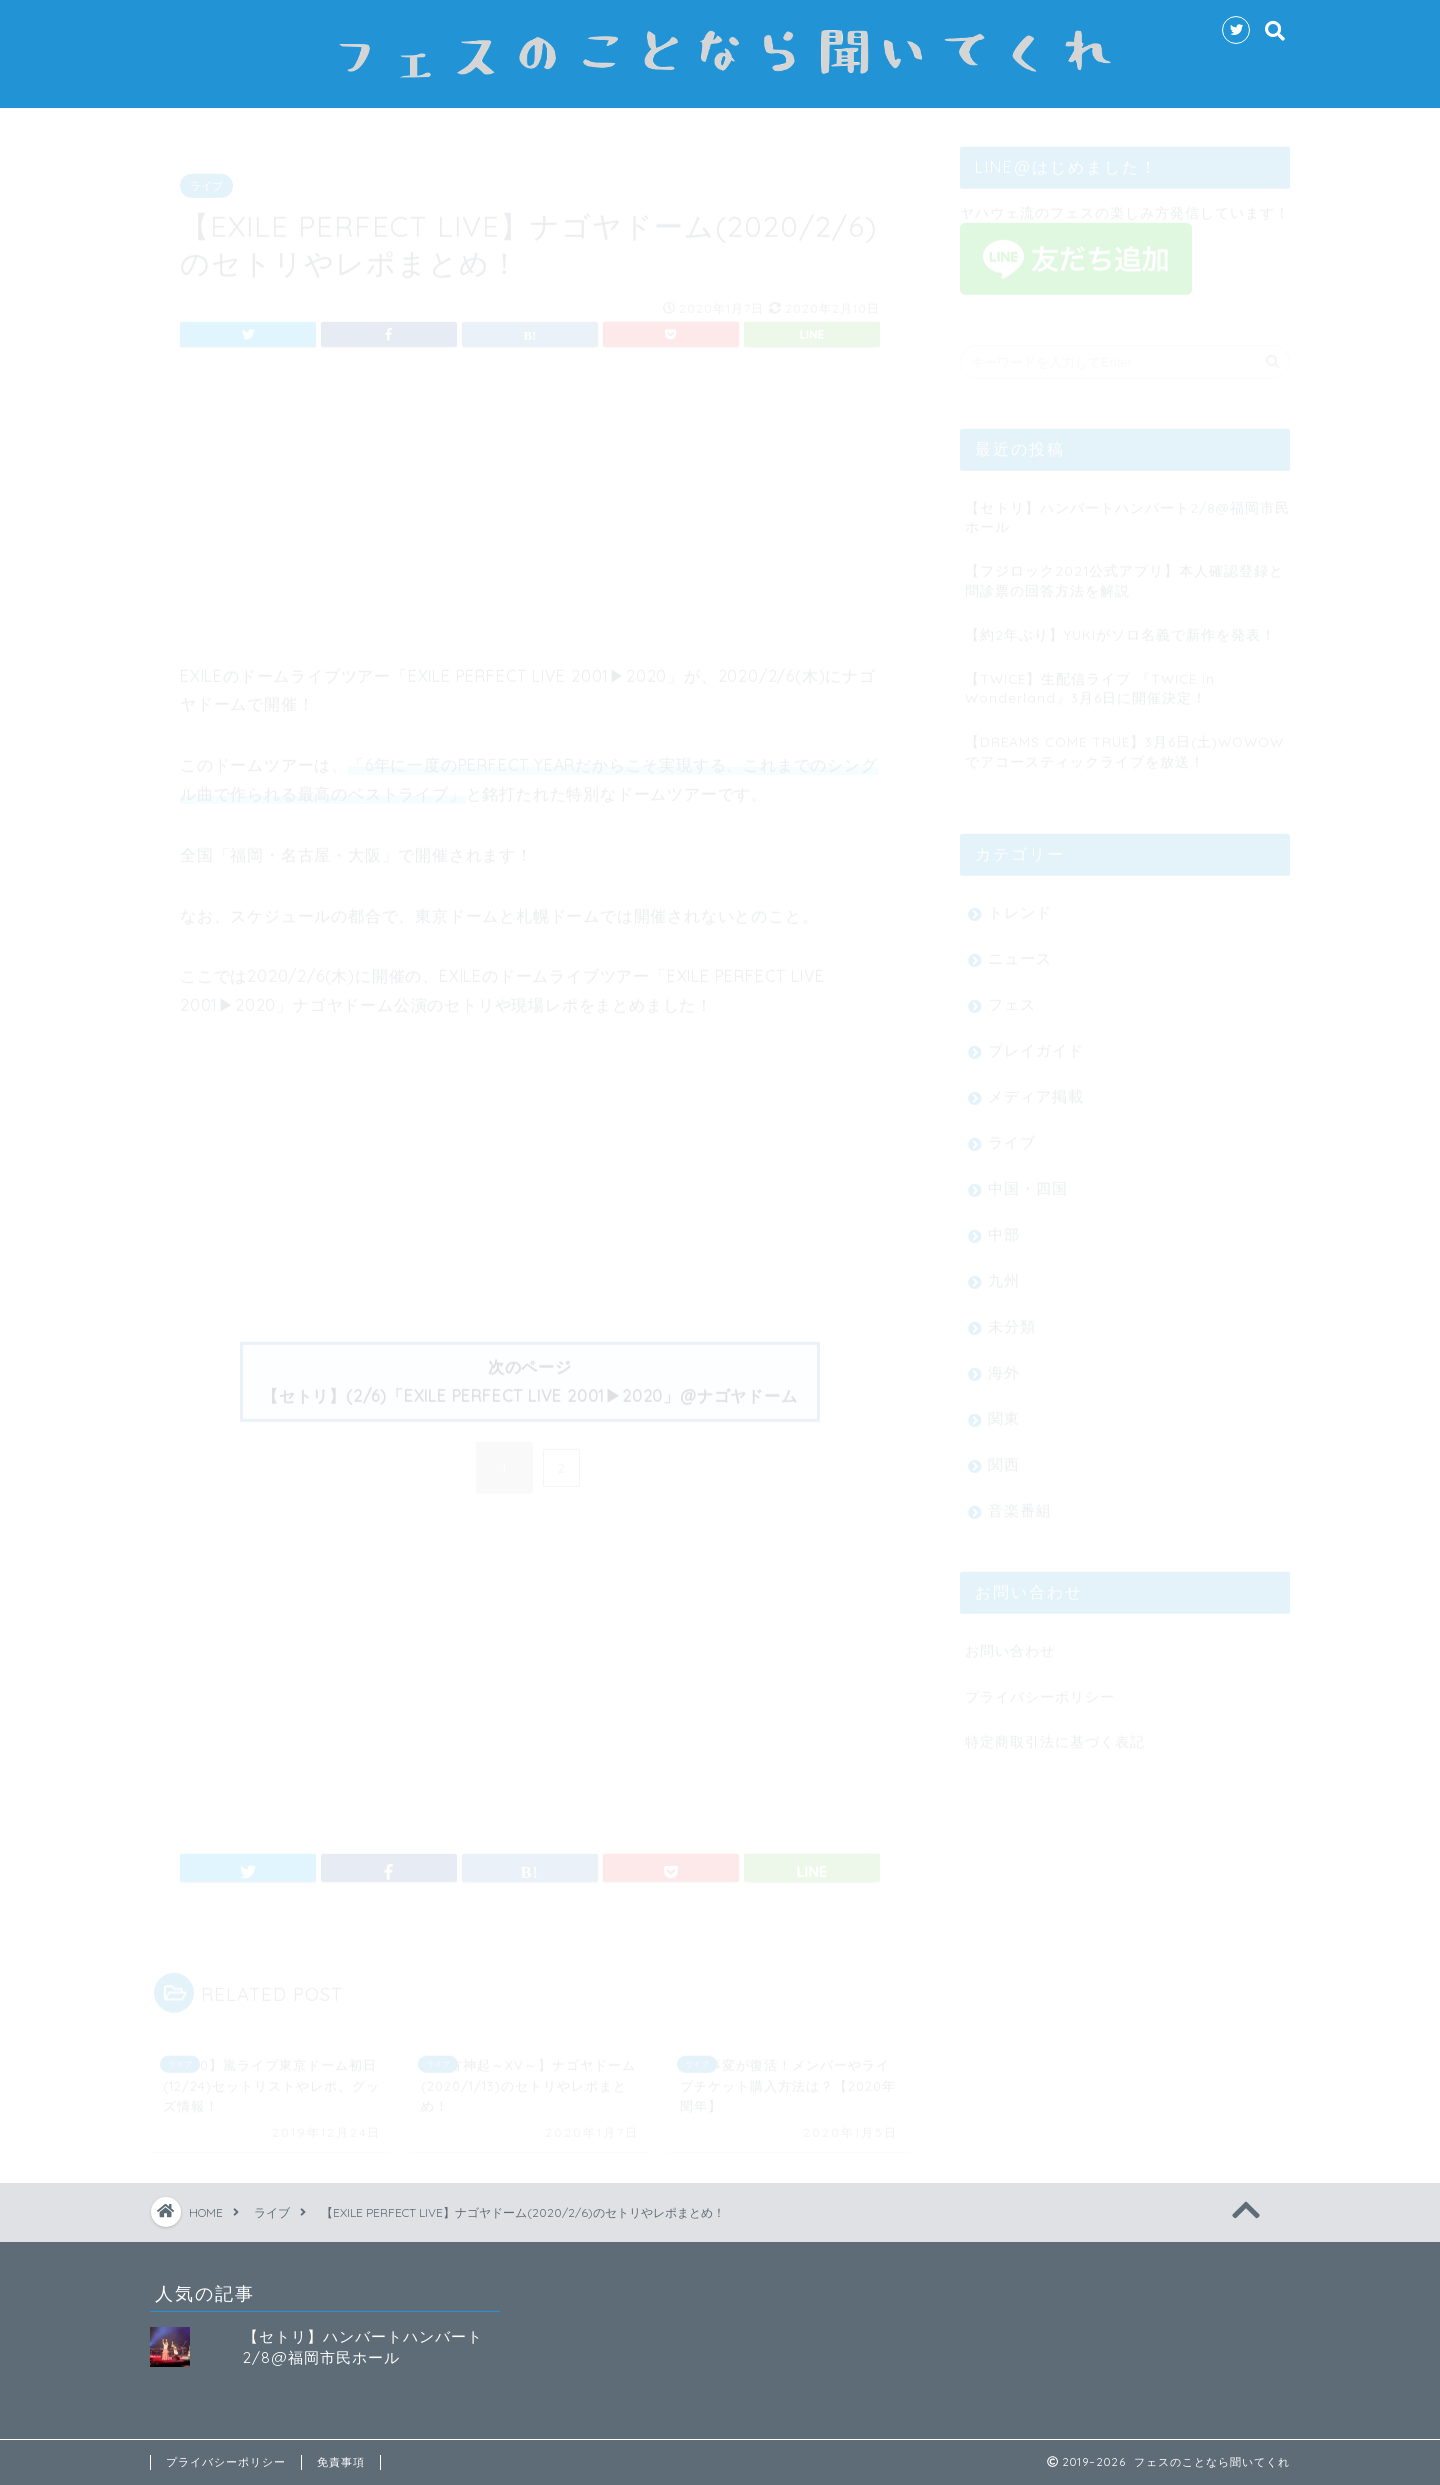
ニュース (1020, 949)
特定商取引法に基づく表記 (1055, 1732)
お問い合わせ (1010, 1641)
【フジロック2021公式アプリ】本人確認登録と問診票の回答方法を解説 (1124, 571)
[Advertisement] (530, 513)
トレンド (1020, 903)
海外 (1004, 1363)
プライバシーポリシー (1040, 1687)
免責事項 (341, 2462)
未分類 (1012, 1317)
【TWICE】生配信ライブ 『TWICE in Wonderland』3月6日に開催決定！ (1090, 679)
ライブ (206, 177)
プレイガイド (1036, 1041)
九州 (1004, 1271)
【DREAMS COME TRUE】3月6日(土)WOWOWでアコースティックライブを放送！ (1124, 742)
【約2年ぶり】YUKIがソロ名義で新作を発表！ (1120, 625)
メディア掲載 (1036, 1087)
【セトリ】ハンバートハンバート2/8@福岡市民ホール (1127, 508)
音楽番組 (1020, 1501)
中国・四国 (1028, 1179)
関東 (1004, 1409)
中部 (1004, 1225)
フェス (1012, 995)
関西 (1004, 1455)
